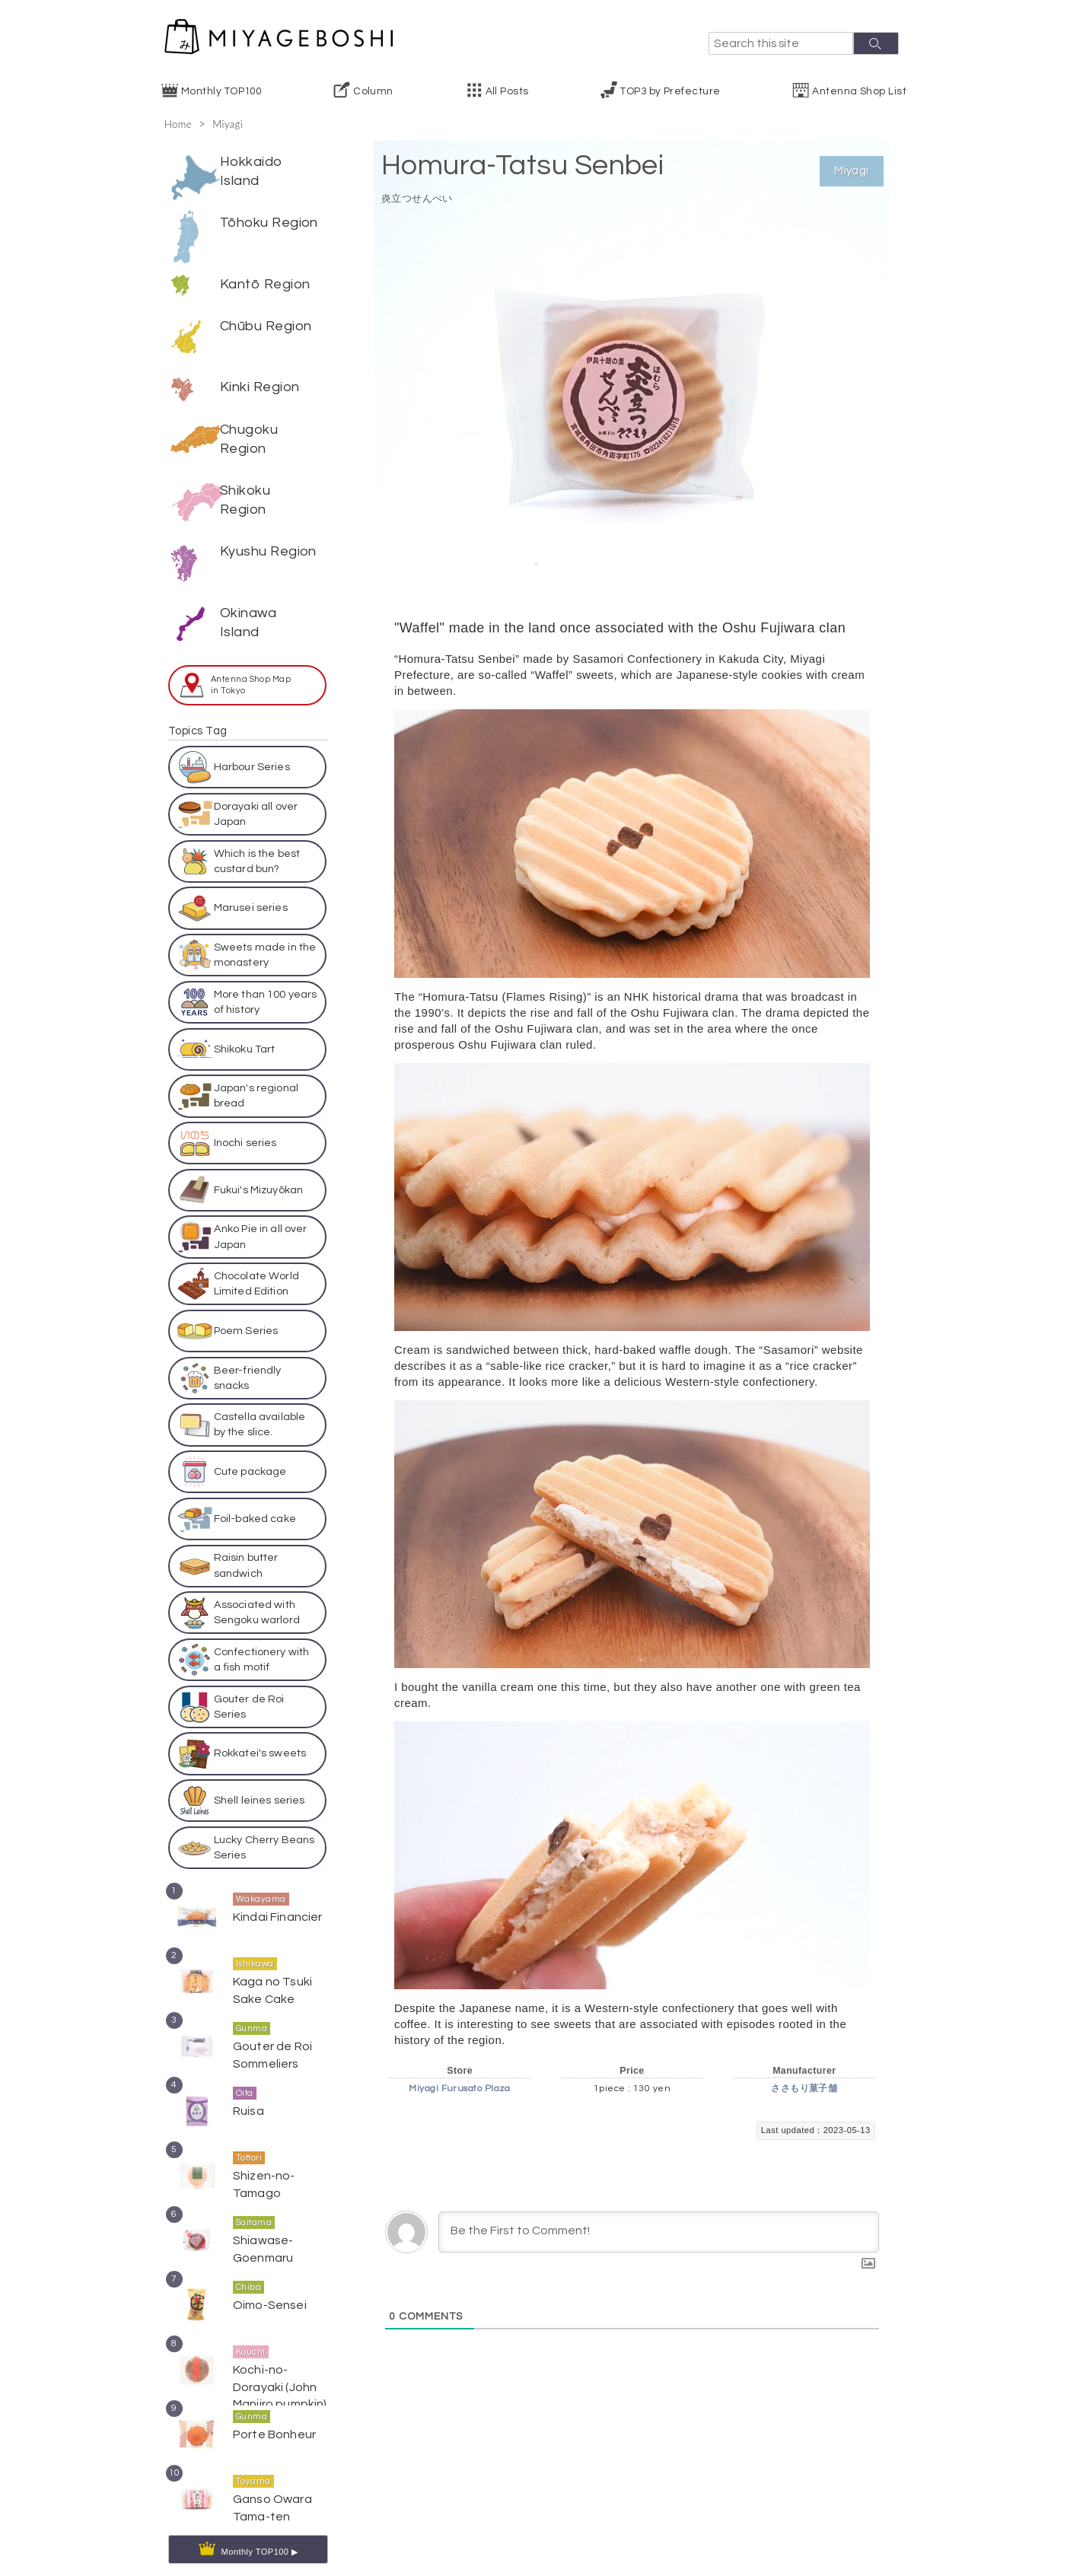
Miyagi (233, 123)
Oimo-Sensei (267, 2285)
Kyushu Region (268, 532)
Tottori (249, 2139)
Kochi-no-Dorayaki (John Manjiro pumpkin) (280, 2365)
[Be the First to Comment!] (659, 2232)
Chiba (248, 2268)
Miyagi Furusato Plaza (459, 2089)
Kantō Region (265, 284)
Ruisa (247, 2091)
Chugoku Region (249, 419)
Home (180, 123)
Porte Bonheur (270, 2414)
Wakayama (261, 1880)
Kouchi (251, 2333)
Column (373, 91)
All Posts (507, 91)
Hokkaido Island (251, 171)
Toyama (253, 2462)
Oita (244, 2074)
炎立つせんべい (427, 197)
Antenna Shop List (859, 91)
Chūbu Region (265, 326)
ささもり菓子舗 (804, 2089)
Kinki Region (259, 368)
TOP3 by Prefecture (670, 91)
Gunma (251, 2009)
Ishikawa (255, 1945)
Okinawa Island (248, 602)
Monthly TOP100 (221, 91)
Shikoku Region (245, 481)
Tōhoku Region (269, 222)
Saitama (254, 2203)
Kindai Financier (273, 1897)
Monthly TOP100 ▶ (259, 2531)
